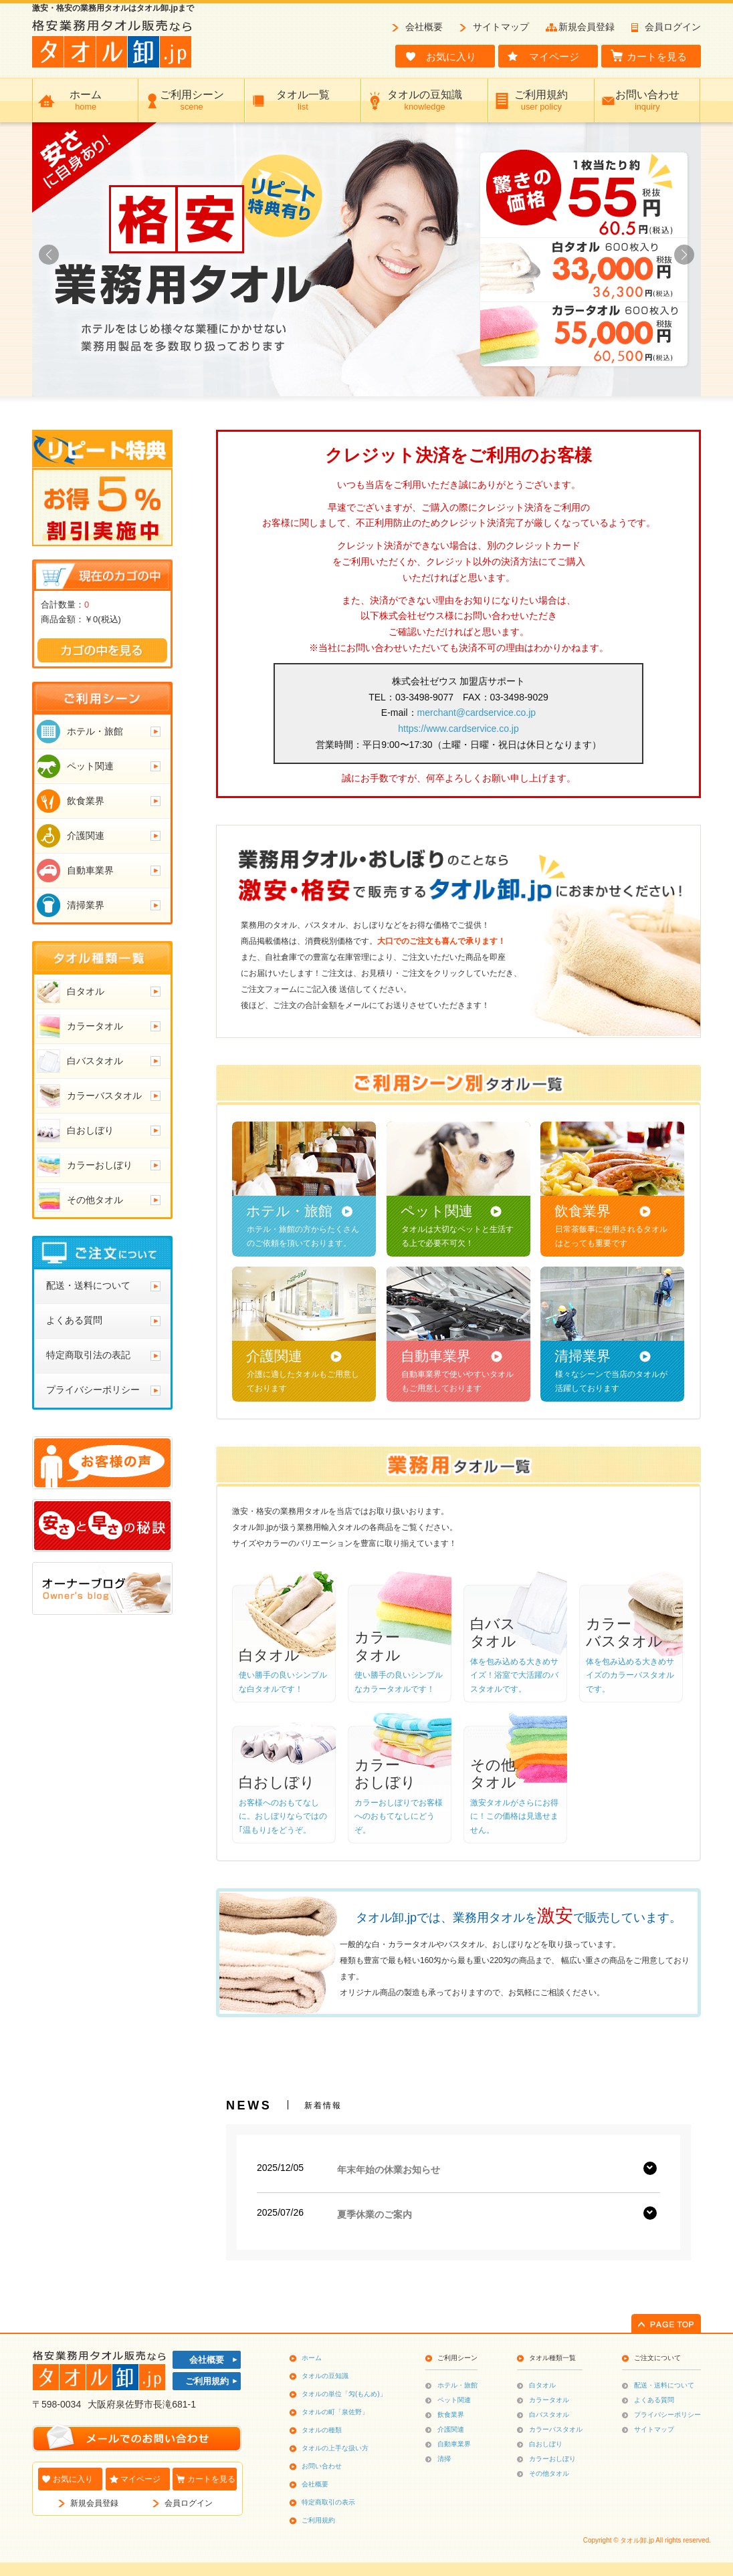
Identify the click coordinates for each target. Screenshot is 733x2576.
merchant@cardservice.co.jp (476, 712)
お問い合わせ (322, 2466)
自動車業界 (454, 2444)
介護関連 (450, 2429)
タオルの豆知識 (325, 2375)
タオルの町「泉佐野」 (335, 2412)
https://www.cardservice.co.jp (458, 728)
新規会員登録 (586, 26)
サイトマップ (501, 26)
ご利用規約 (207, 2381)
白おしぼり (545, 2444)
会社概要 (424, 26)
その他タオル (549, 2473)
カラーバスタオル (556, 2429)
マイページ (140, 2479)
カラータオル (549, 2400)
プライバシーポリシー (667, 2414)
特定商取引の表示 (328, 2502)
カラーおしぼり (552, 2458)
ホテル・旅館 (457, 2385)
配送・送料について (664, 2385)
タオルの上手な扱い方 (335, 2448)
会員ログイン (673, 26)
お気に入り (73, 2479)
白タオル (542, 2385)
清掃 (444, 2458)
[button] (684, 255)
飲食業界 (450, 2414)
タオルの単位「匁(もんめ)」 (344, 2394)
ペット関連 (454, 2400)
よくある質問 (654, 2400)
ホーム (312, 2357)
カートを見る (211, 2479)
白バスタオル (549, 2414)
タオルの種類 (322, 2430)
